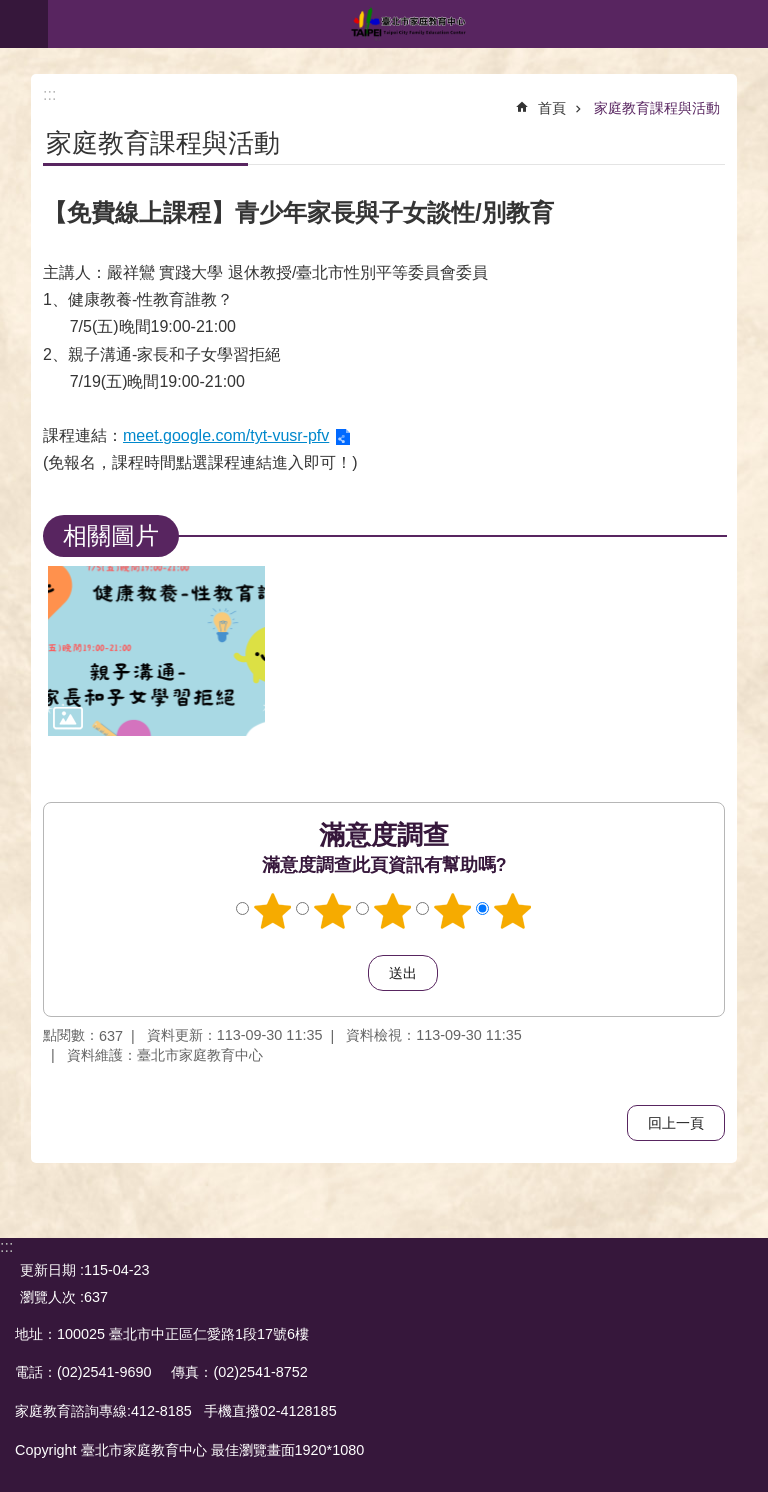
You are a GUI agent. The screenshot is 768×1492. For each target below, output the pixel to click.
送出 (349, 973)
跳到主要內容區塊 (10, 10)
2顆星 (333, 911)
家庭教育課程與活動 (657, 108)
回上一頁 (676, 1123)
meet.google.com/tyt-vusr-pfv (226, 435)
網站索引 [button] (24, 24)
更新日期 (48, 1270)
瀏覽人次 (48, 1297)
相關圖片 (111, 535)
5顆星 (513, 911)
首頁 (552, 108)
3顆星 (393, 911)
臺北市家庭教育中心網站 (408, 24)
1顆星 (273, 911)
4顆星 (453, 911)
